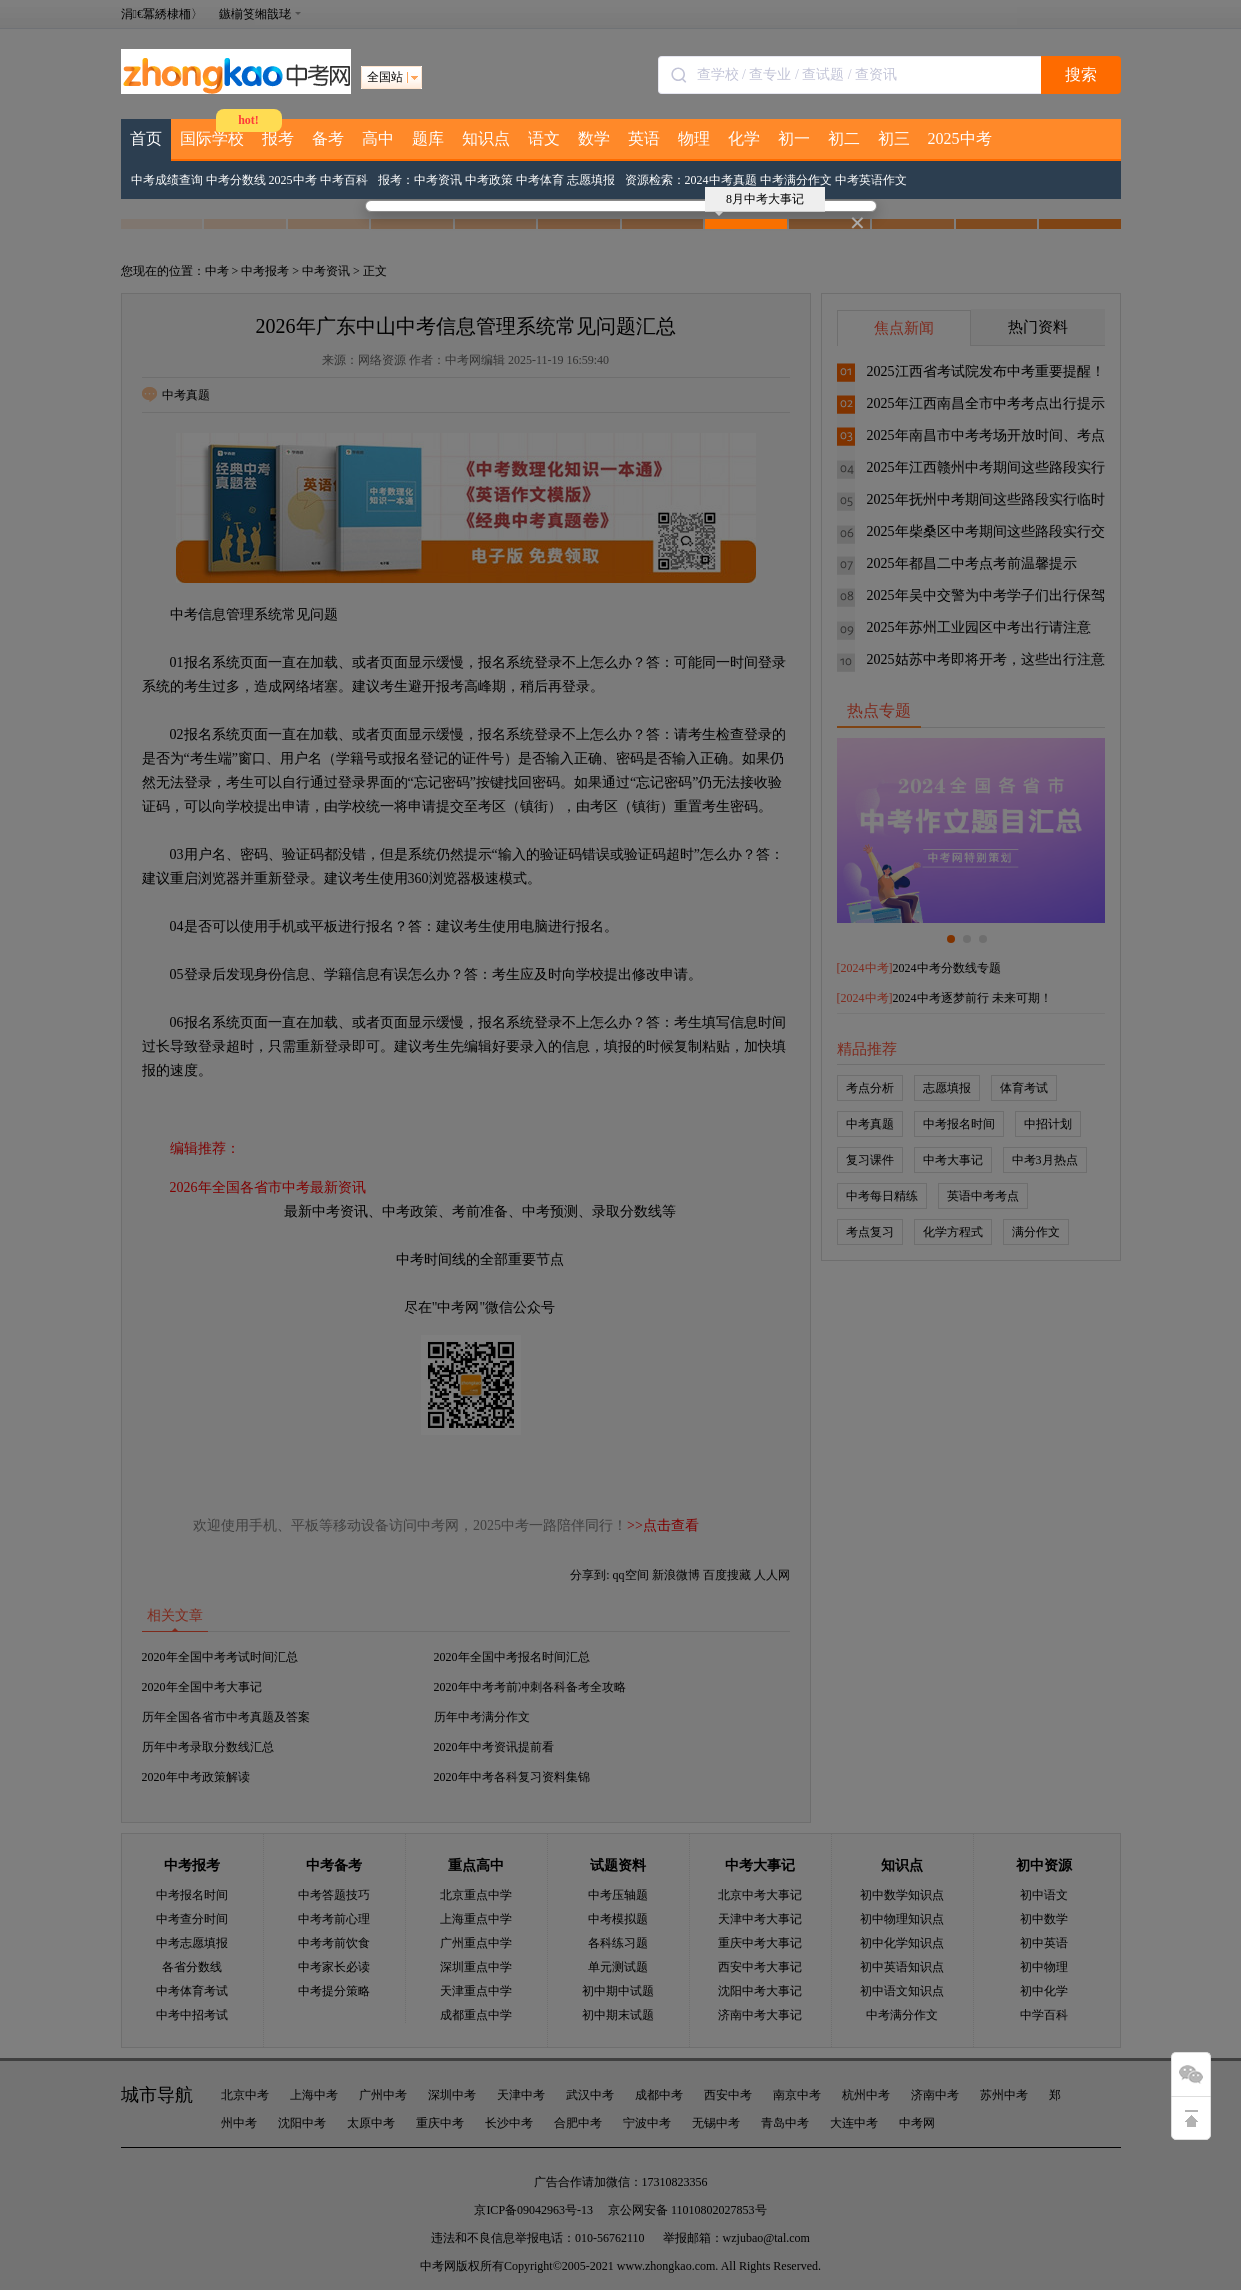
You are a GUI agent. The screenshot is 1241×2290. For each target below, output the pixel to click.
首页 (146, 138)
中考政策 (489, 180)
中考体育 (540, 180)
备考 (328, 138)
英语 (644, 138)
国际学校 (212, 138)
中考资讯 (438, 180)
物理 (694, 138)
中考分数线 (236, 180)
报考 (278, 138)
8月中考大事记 (759, 202)
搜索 (1081, 74)
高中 (378, 138)
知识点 (486, 138)
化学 (744, 138)
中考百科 (344, 180)
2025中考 (960, 138)
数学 (594, 138)
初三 (894, 138)
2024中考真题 (721, 180)
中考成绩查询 (167, 180)
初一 (794, 138)
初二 (844, 138)
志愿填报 (591, 180)
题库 (428, 138)
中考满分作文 (796, 180)
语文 (544, 138)
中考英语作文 (871, 180)
